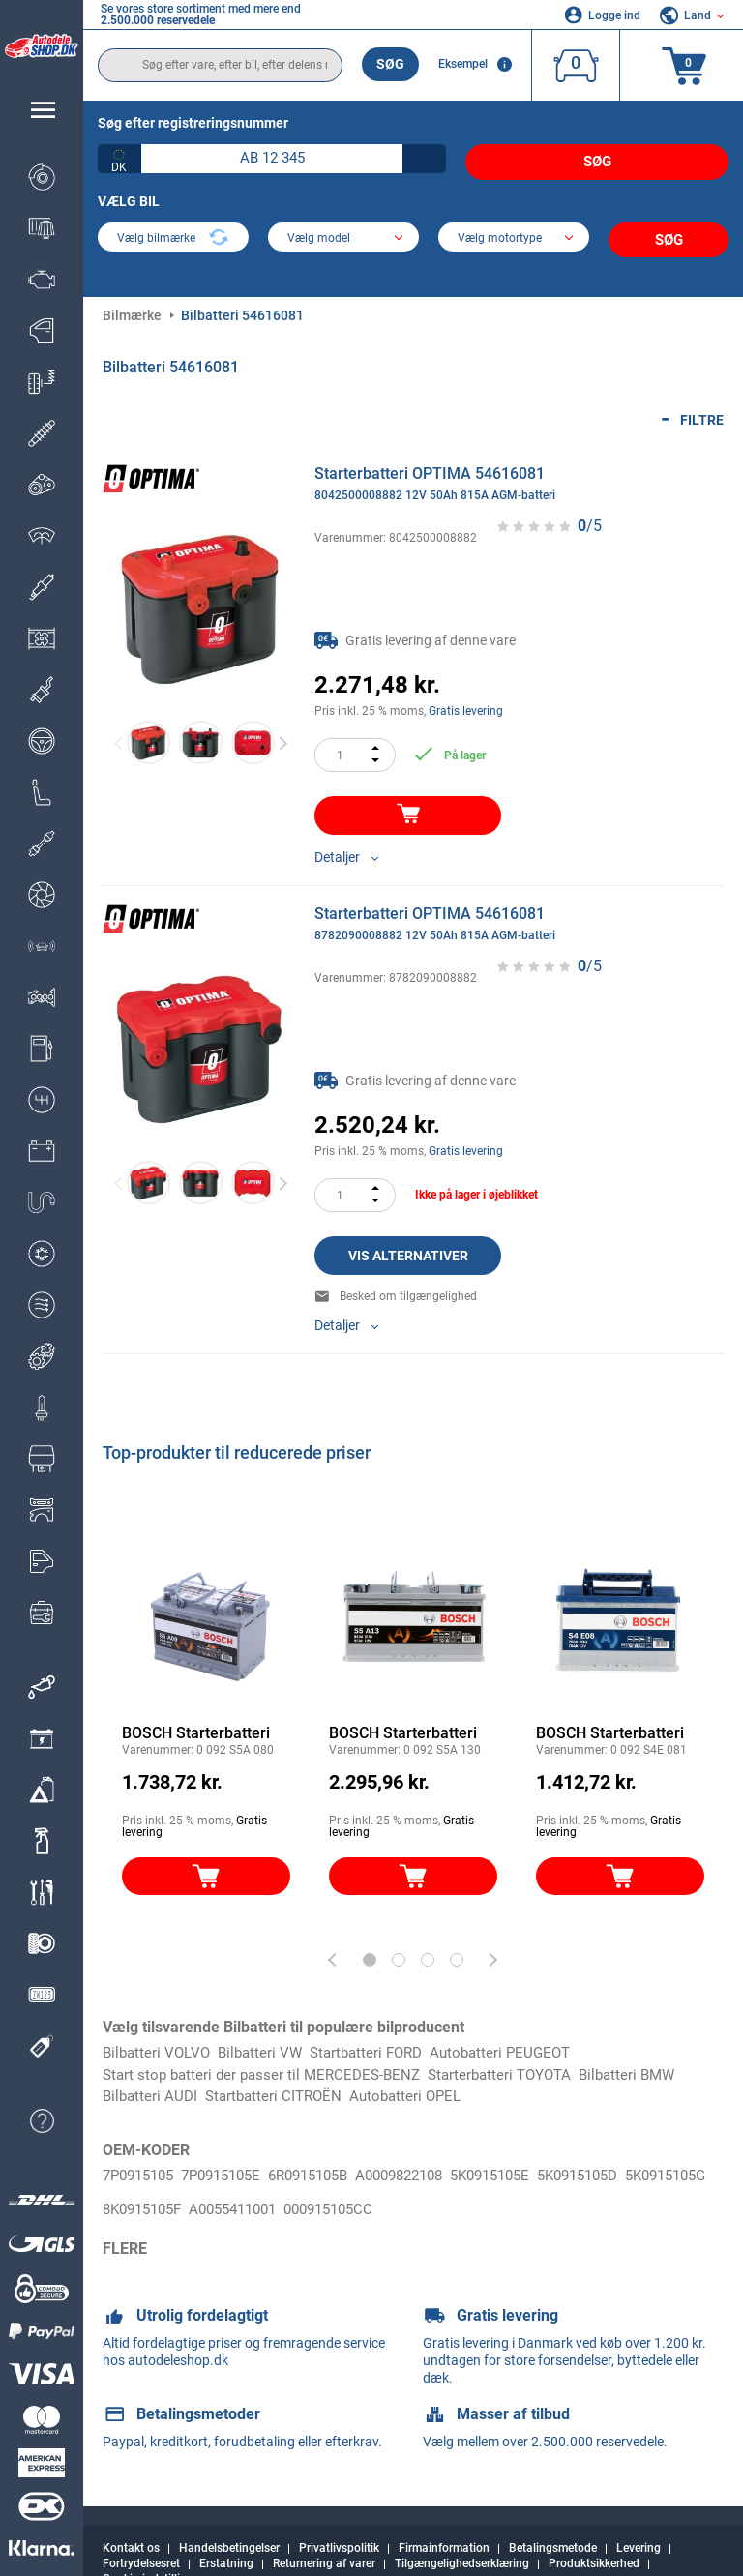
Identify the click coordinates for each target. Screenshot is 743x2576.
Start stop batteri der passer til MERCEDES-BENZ (268, 2063)
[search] (220, 65)
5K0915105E (531, 2165)
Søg (390, 64)
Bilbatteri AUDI (152, 2085)
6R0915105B (329, 2165)
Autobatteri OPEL (418, 2085)
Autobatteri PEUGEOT (520, 2040)
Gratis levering (466, 698)
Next (283, 730)
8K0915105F (244, 2187)
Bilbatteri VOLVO (159, 2040)
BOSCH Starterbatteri (196, 1720)
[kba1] (271, 158)
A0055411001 (344, 2187)
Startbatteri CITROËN (280, 2085)
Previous (119, 730)
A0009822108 (430, 2165)
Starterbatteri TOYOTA (517, 2063)
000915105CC (449, 2187)
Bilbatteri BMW (651, 2063)
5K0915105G (148, 2187)
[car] (513, 232)
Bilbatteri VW (267, 2040)
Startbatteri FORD (379, 2040)
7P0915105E (234, 2165)
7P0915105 (142, 2165)
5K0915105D (627, 2165)
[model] (343, 232)
